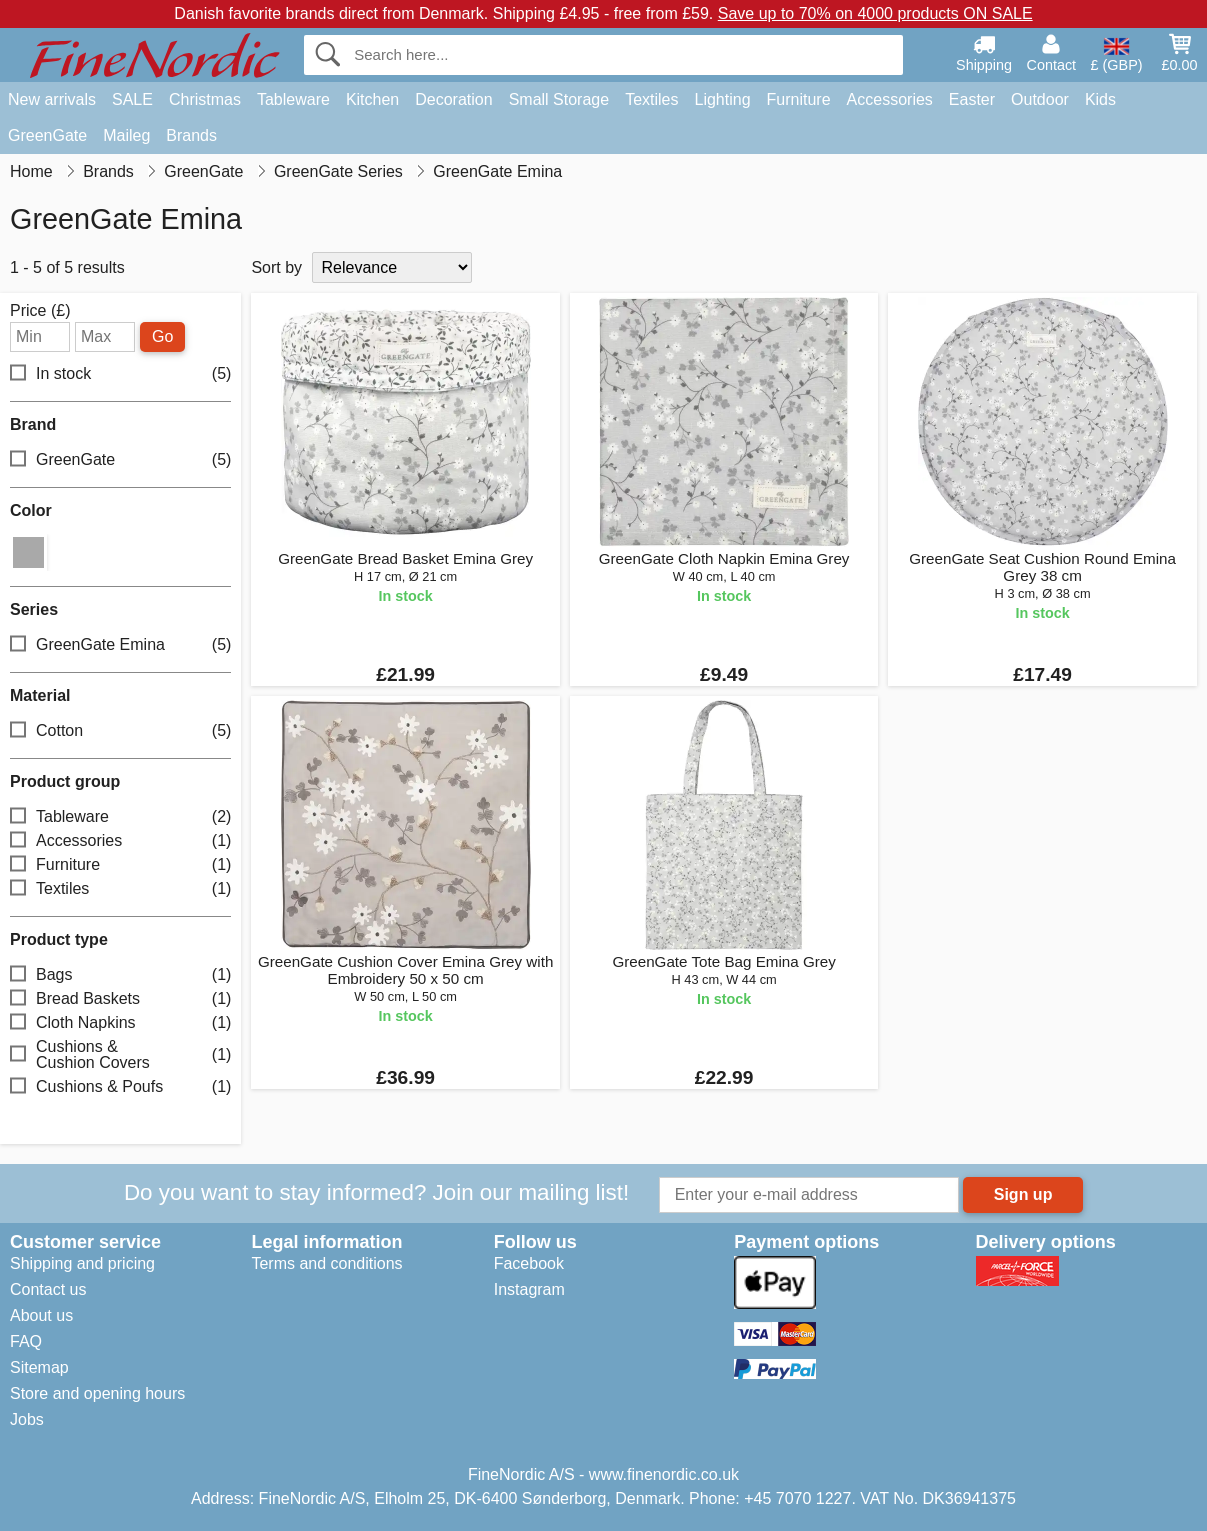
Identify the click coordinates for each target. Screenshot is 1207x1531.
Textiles (651, 99)
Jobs (27, 1419)
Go (162, 336)
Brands (191, 135)
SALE (132, 99)
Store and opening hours (97, 1393)
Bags (120, 975)
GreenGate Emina (120, 645)
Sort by (276, 267)
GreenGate (47, 135)
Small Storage (559, 99)
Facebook (529, 1263)
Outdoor (1040, 99)
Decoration (453, 99)
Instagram (529, 1289)
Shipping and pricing (82, 1263)
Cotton (120, 731)
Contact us (48, 1289)
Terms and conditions (326, 1263)
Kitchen (372, 99)
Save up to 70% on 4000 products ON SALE (875, 13)
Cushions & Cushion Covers (120, 1054)
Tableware (293, 99)
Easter (972, 99)
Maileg (126, 135)
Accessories (890, 99)
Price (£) (40, 311)
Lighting (723, 99)
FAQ (26, 1341)
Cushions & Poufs (120, 1087)
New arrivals (52, 99)
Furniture (799, 99)
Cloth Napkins (120, 1023)
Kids (1100, 99)
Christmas (205, 99)
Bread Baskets (120, 999)
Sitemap (39, 1367)
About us (41, 1315)
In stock (120, 374)
